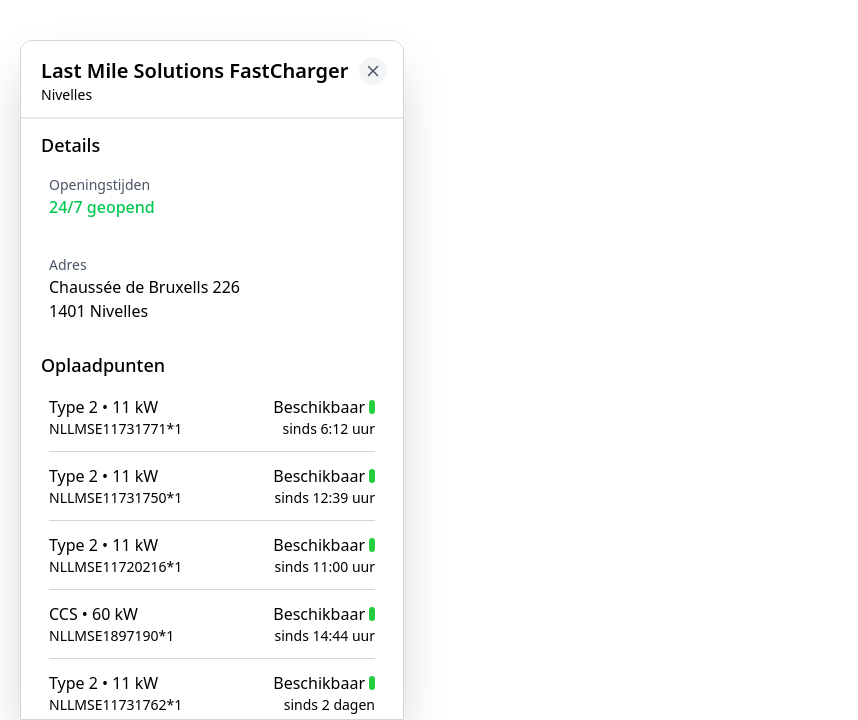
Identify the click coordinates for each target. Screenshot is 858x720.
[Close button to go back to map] (373, 71)
